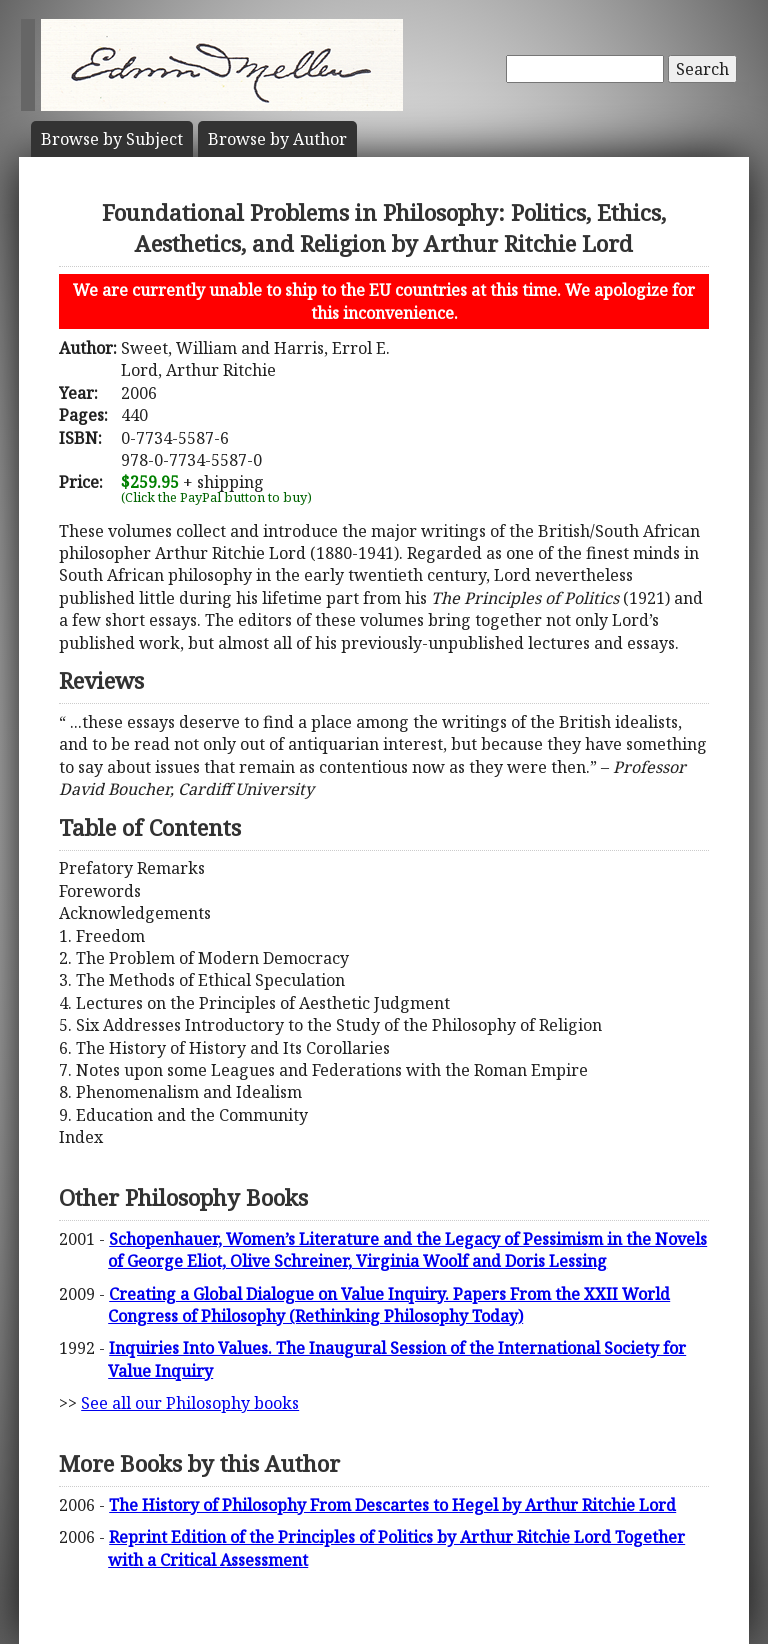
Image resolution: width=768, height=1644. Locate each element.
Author (277, 139)
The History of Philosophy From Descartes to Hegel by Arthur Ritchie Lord (392, 1505)
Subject (112, 139)
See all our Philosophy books (190, 1403)
